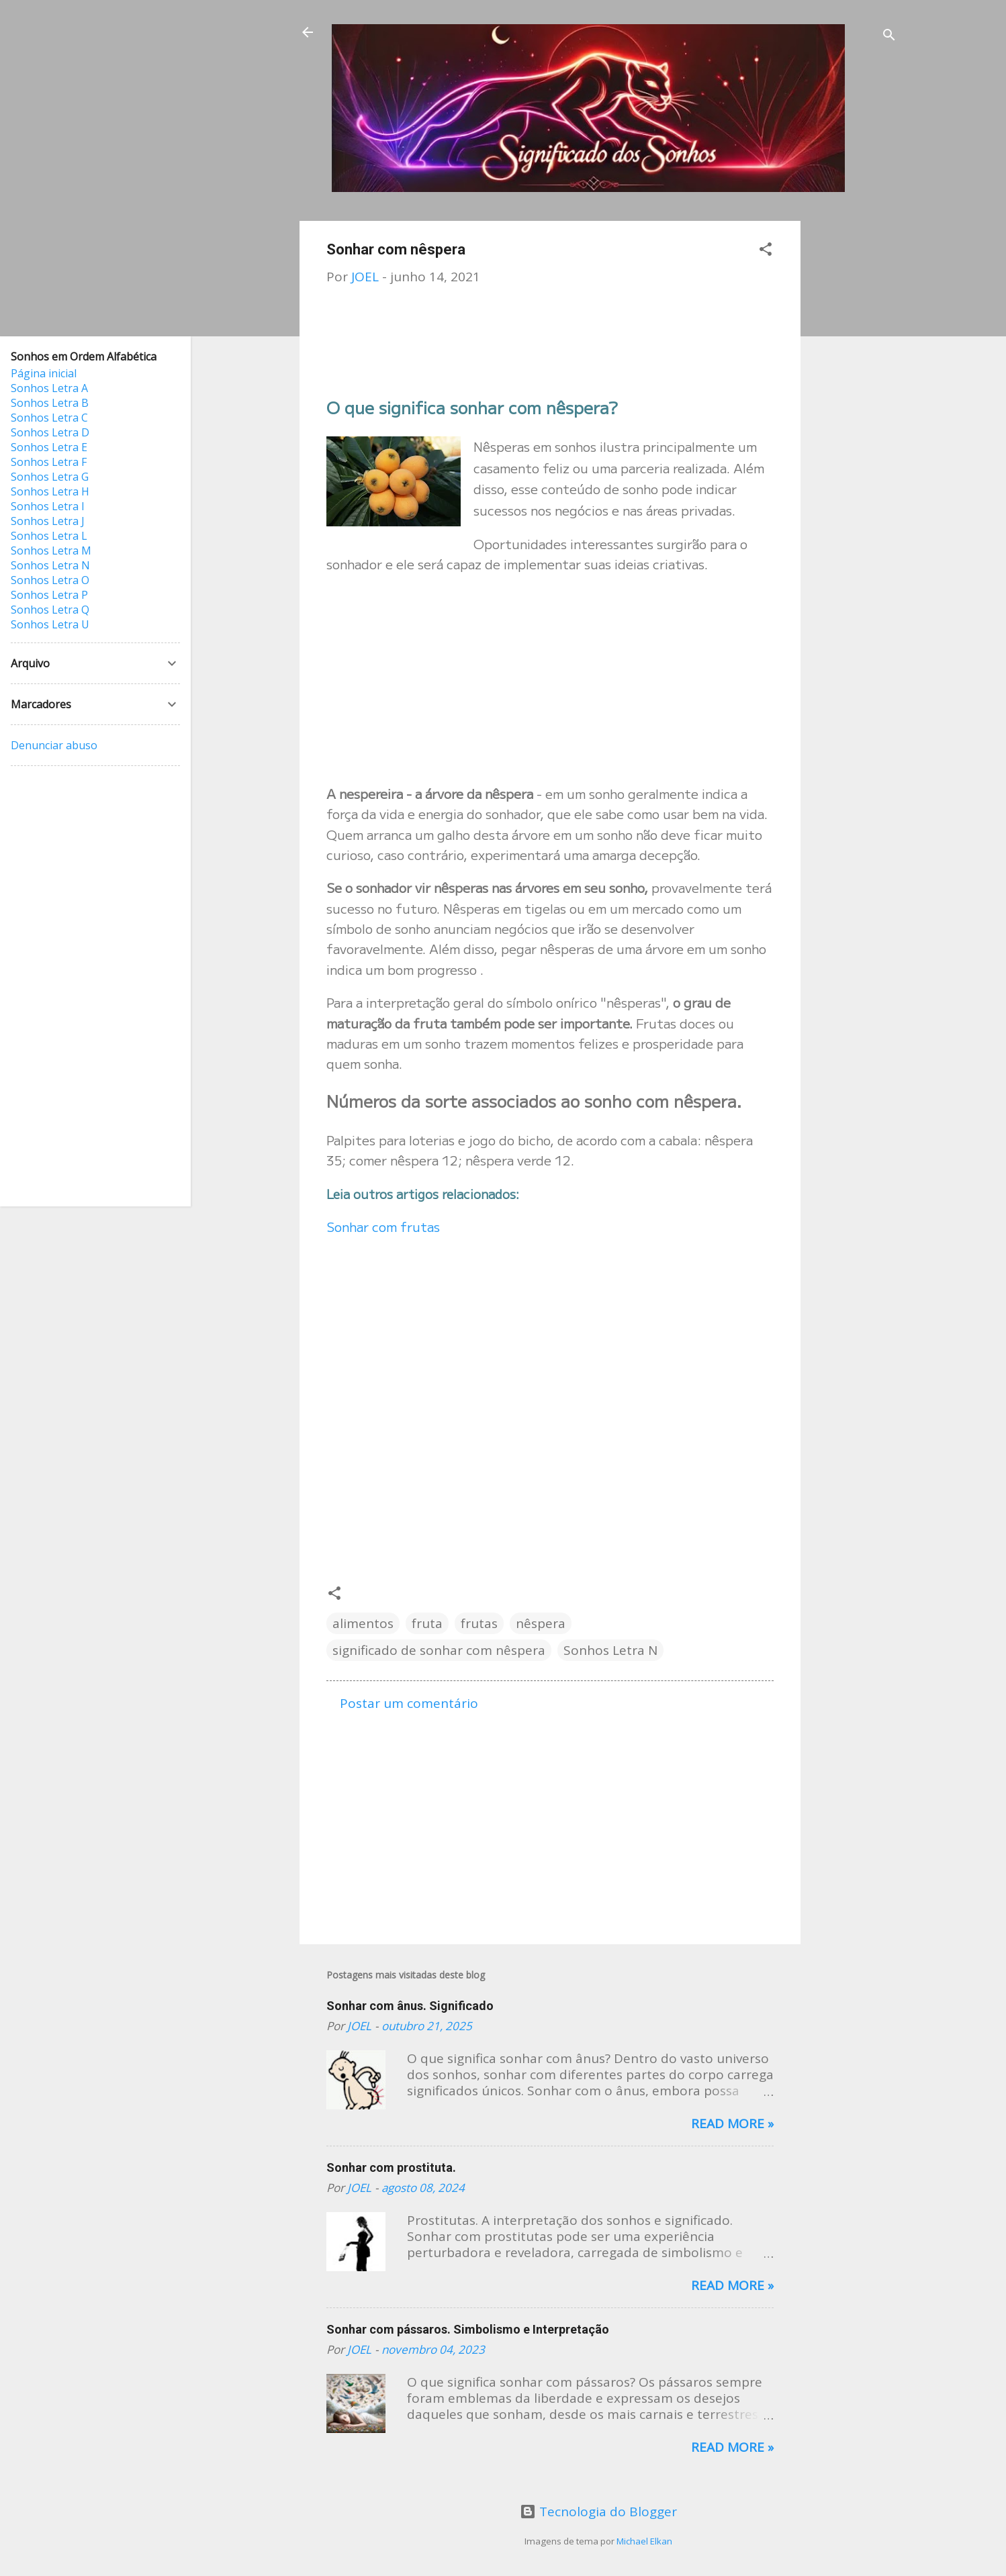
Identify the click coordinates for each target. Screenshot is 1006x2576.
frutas (479, 1623)
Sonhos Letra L (49, 535)
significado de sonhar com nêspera (438, 1650)
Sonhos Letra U (50, 624)
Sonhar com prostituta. (391, 2167)
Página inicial (44, 373)
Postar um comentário (409, 1703)
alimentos (363, 1623)
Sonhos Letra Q (50, 609)
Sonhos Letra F (49, 462)
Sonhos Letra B (50, 402)
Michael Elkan (644, 2541)
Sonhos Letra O (50, 580)
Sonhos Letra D (50, 432)
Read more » (732, 2123)
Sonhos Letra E (49, 447)
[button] (766, 250)
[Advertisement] (854, 422)
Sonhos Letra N (610, 1650)
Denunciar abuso (54, 745)
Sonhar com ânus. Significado (410, 2006)
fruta (427, 1623)
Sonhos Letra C (49, 417)
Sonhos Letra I (48, 506)
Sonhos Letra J (48, 521)
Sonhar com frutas (383, 1226)
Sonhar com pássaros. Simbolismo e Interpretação (467, 2329)
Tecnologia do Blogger (598, 2511)
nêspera (540, 1623)
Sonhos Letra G (50, 476)
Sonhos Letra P (49, 594)
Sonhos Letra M (51, 550)
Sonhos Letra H (50, 491)
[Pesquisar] (889, 36)
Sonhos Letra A (49, 388)
